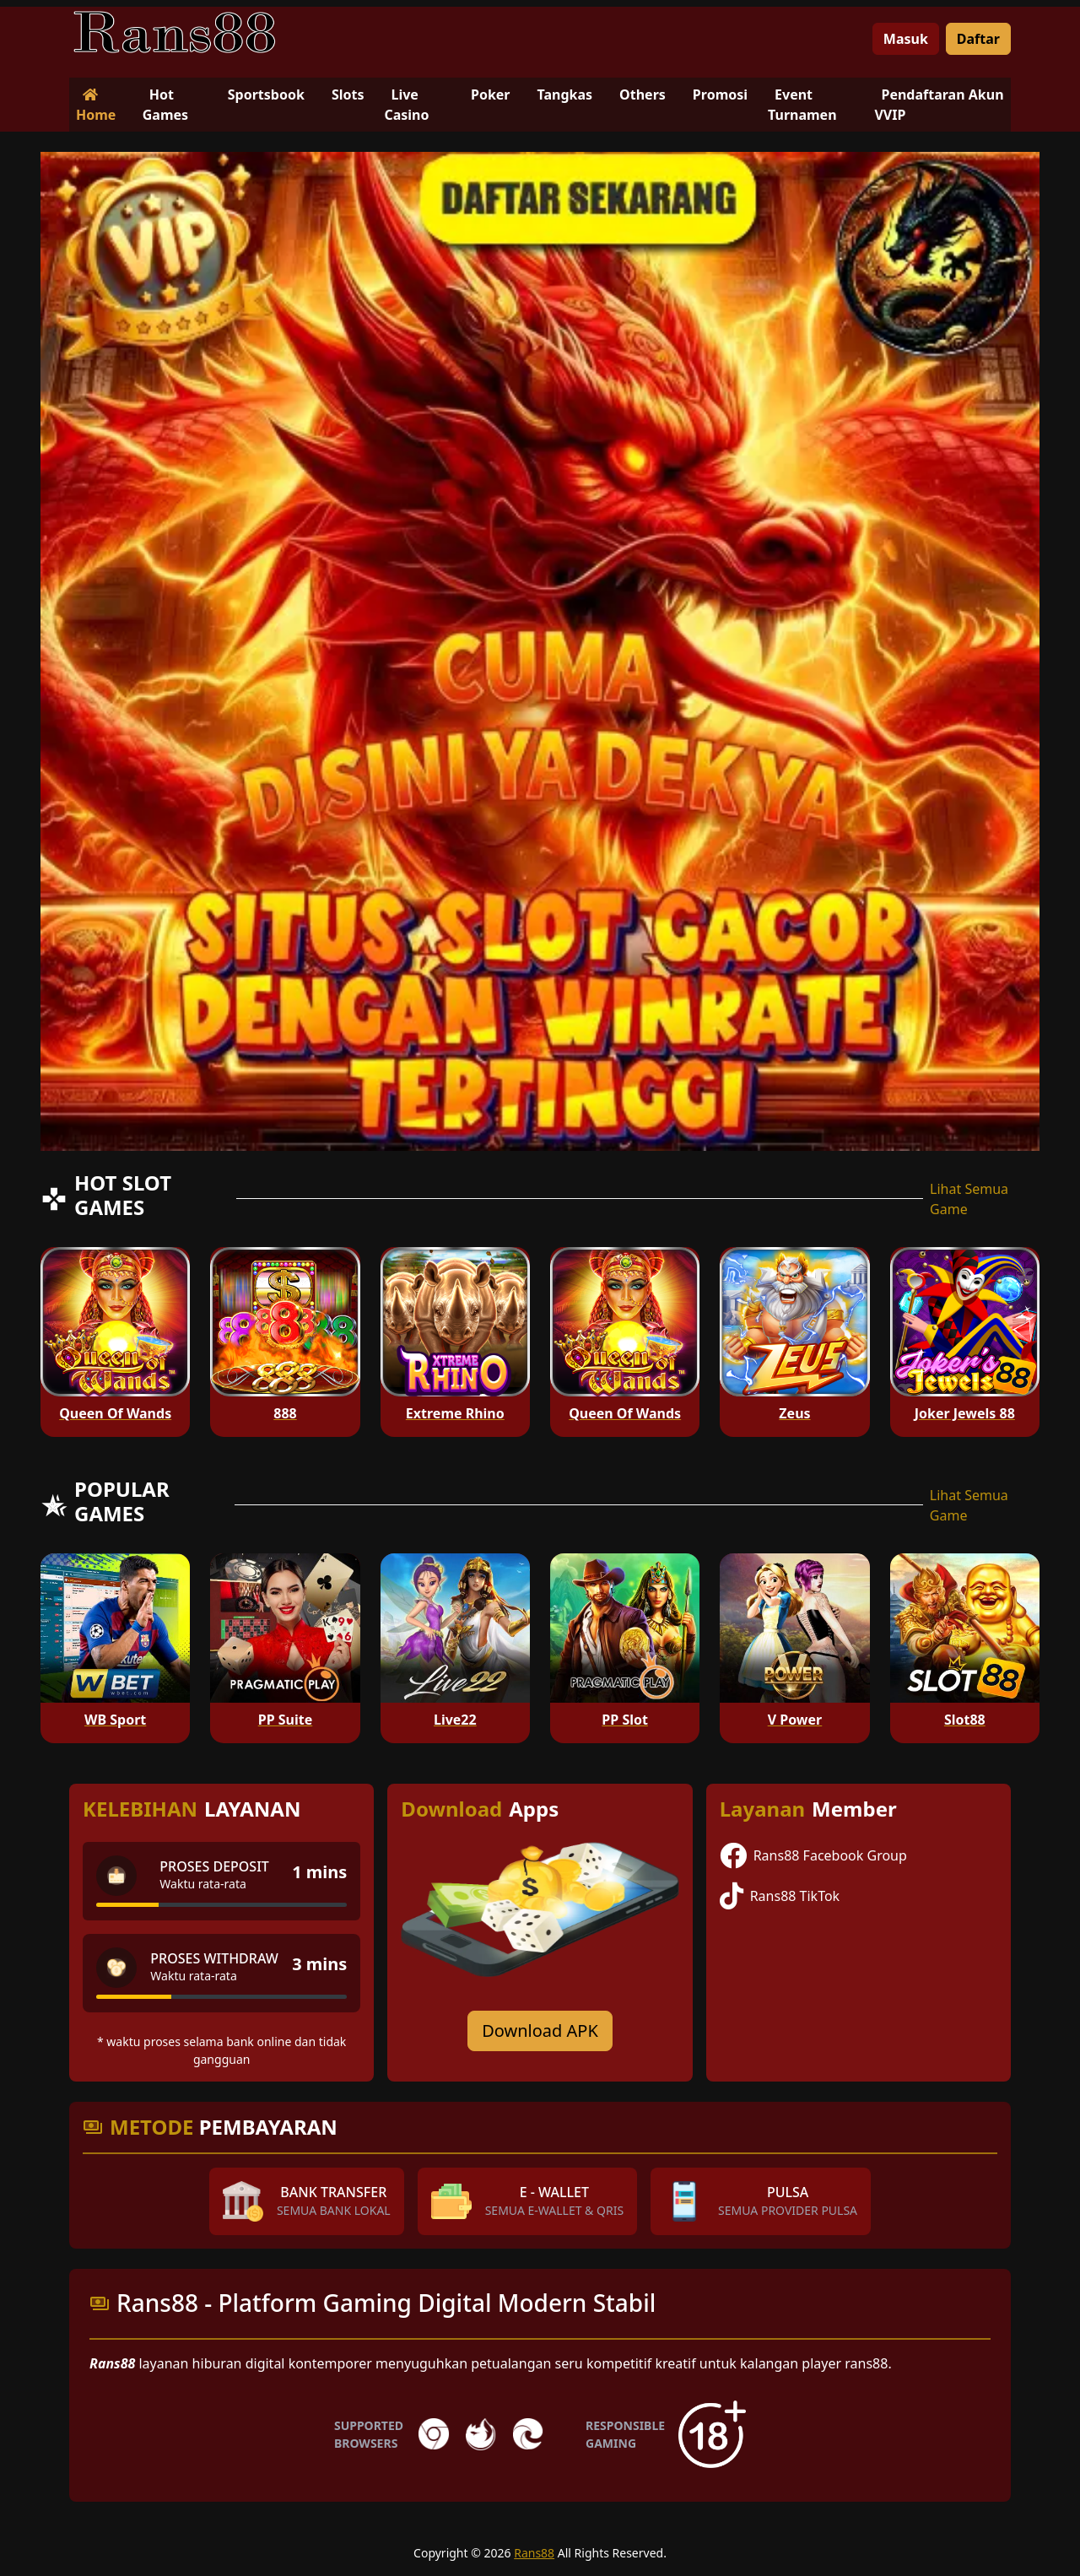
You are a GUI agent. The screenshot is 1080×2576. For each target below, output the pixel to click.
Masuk (905, 39)
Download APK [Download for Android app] (540, 2030)
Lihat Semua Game (969, 1199)
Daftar (978, 39)
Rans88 (534, 2553)
